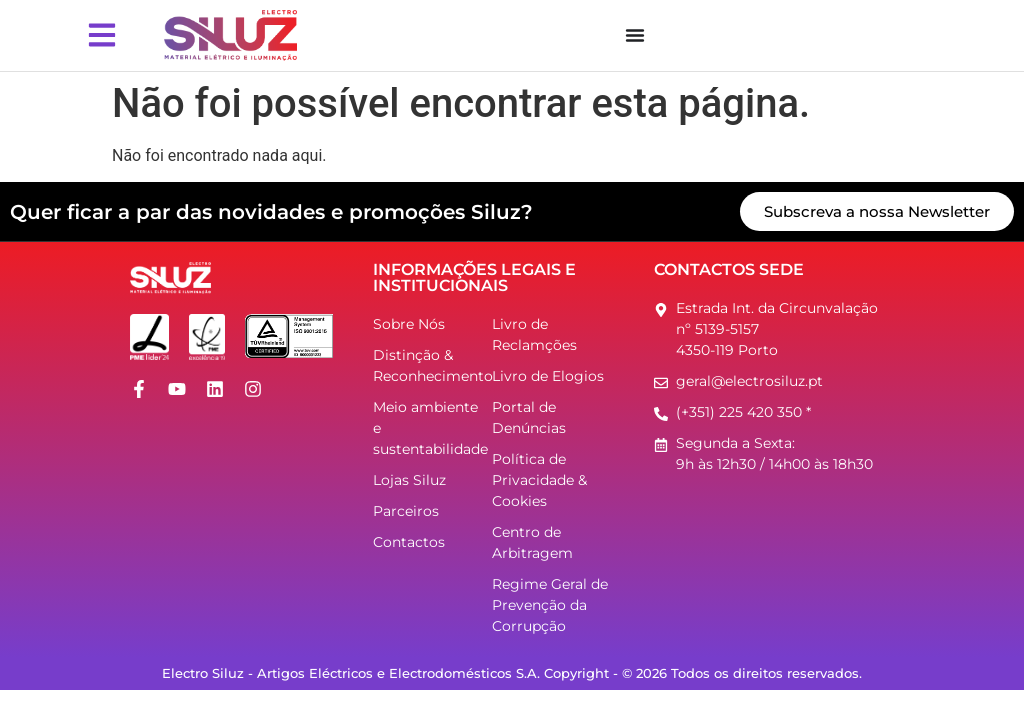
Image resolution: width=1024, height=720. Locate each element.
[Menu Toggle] (635, 35)
